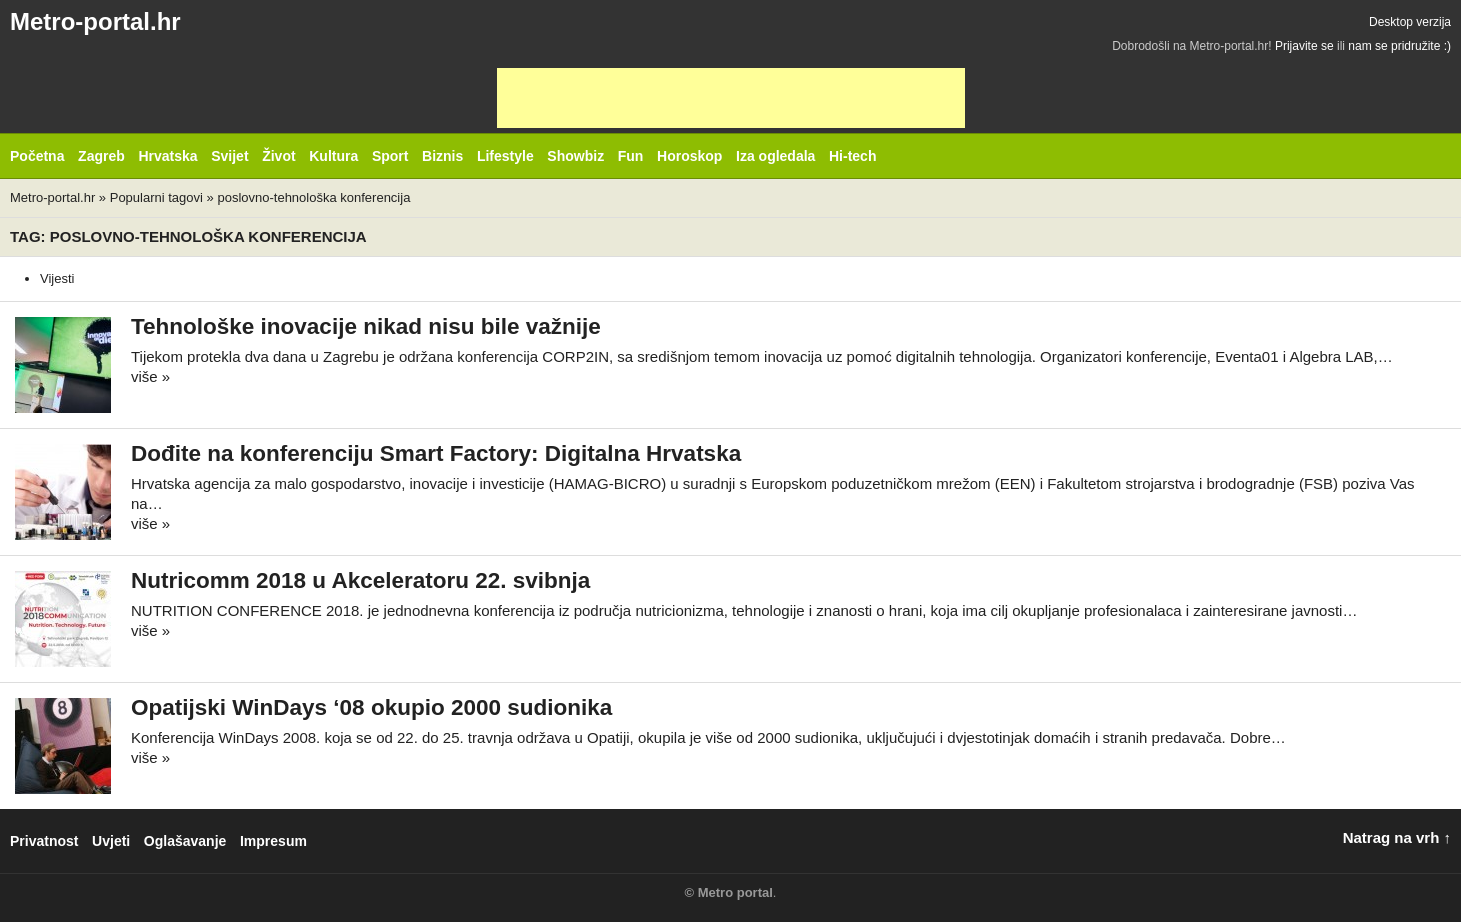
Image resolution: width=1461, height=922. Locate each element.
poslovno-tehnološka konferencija (313, 197)
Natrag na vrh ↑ (1397, 837)
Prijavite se (1304, 46)
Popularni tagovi (156, 197)
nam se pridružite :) (1399, 46)
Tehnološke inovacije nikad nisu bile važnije (366, 326)
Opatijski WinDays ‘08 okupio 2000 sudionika (371, 707)
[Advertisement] (731, 98)
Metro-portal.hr (95, 21)
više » (150, 376)
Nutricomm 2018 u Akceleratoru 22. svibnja (360, 580)
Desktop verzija (1410, 22)
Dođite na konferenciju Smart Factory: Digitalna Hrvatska (436, 453)
